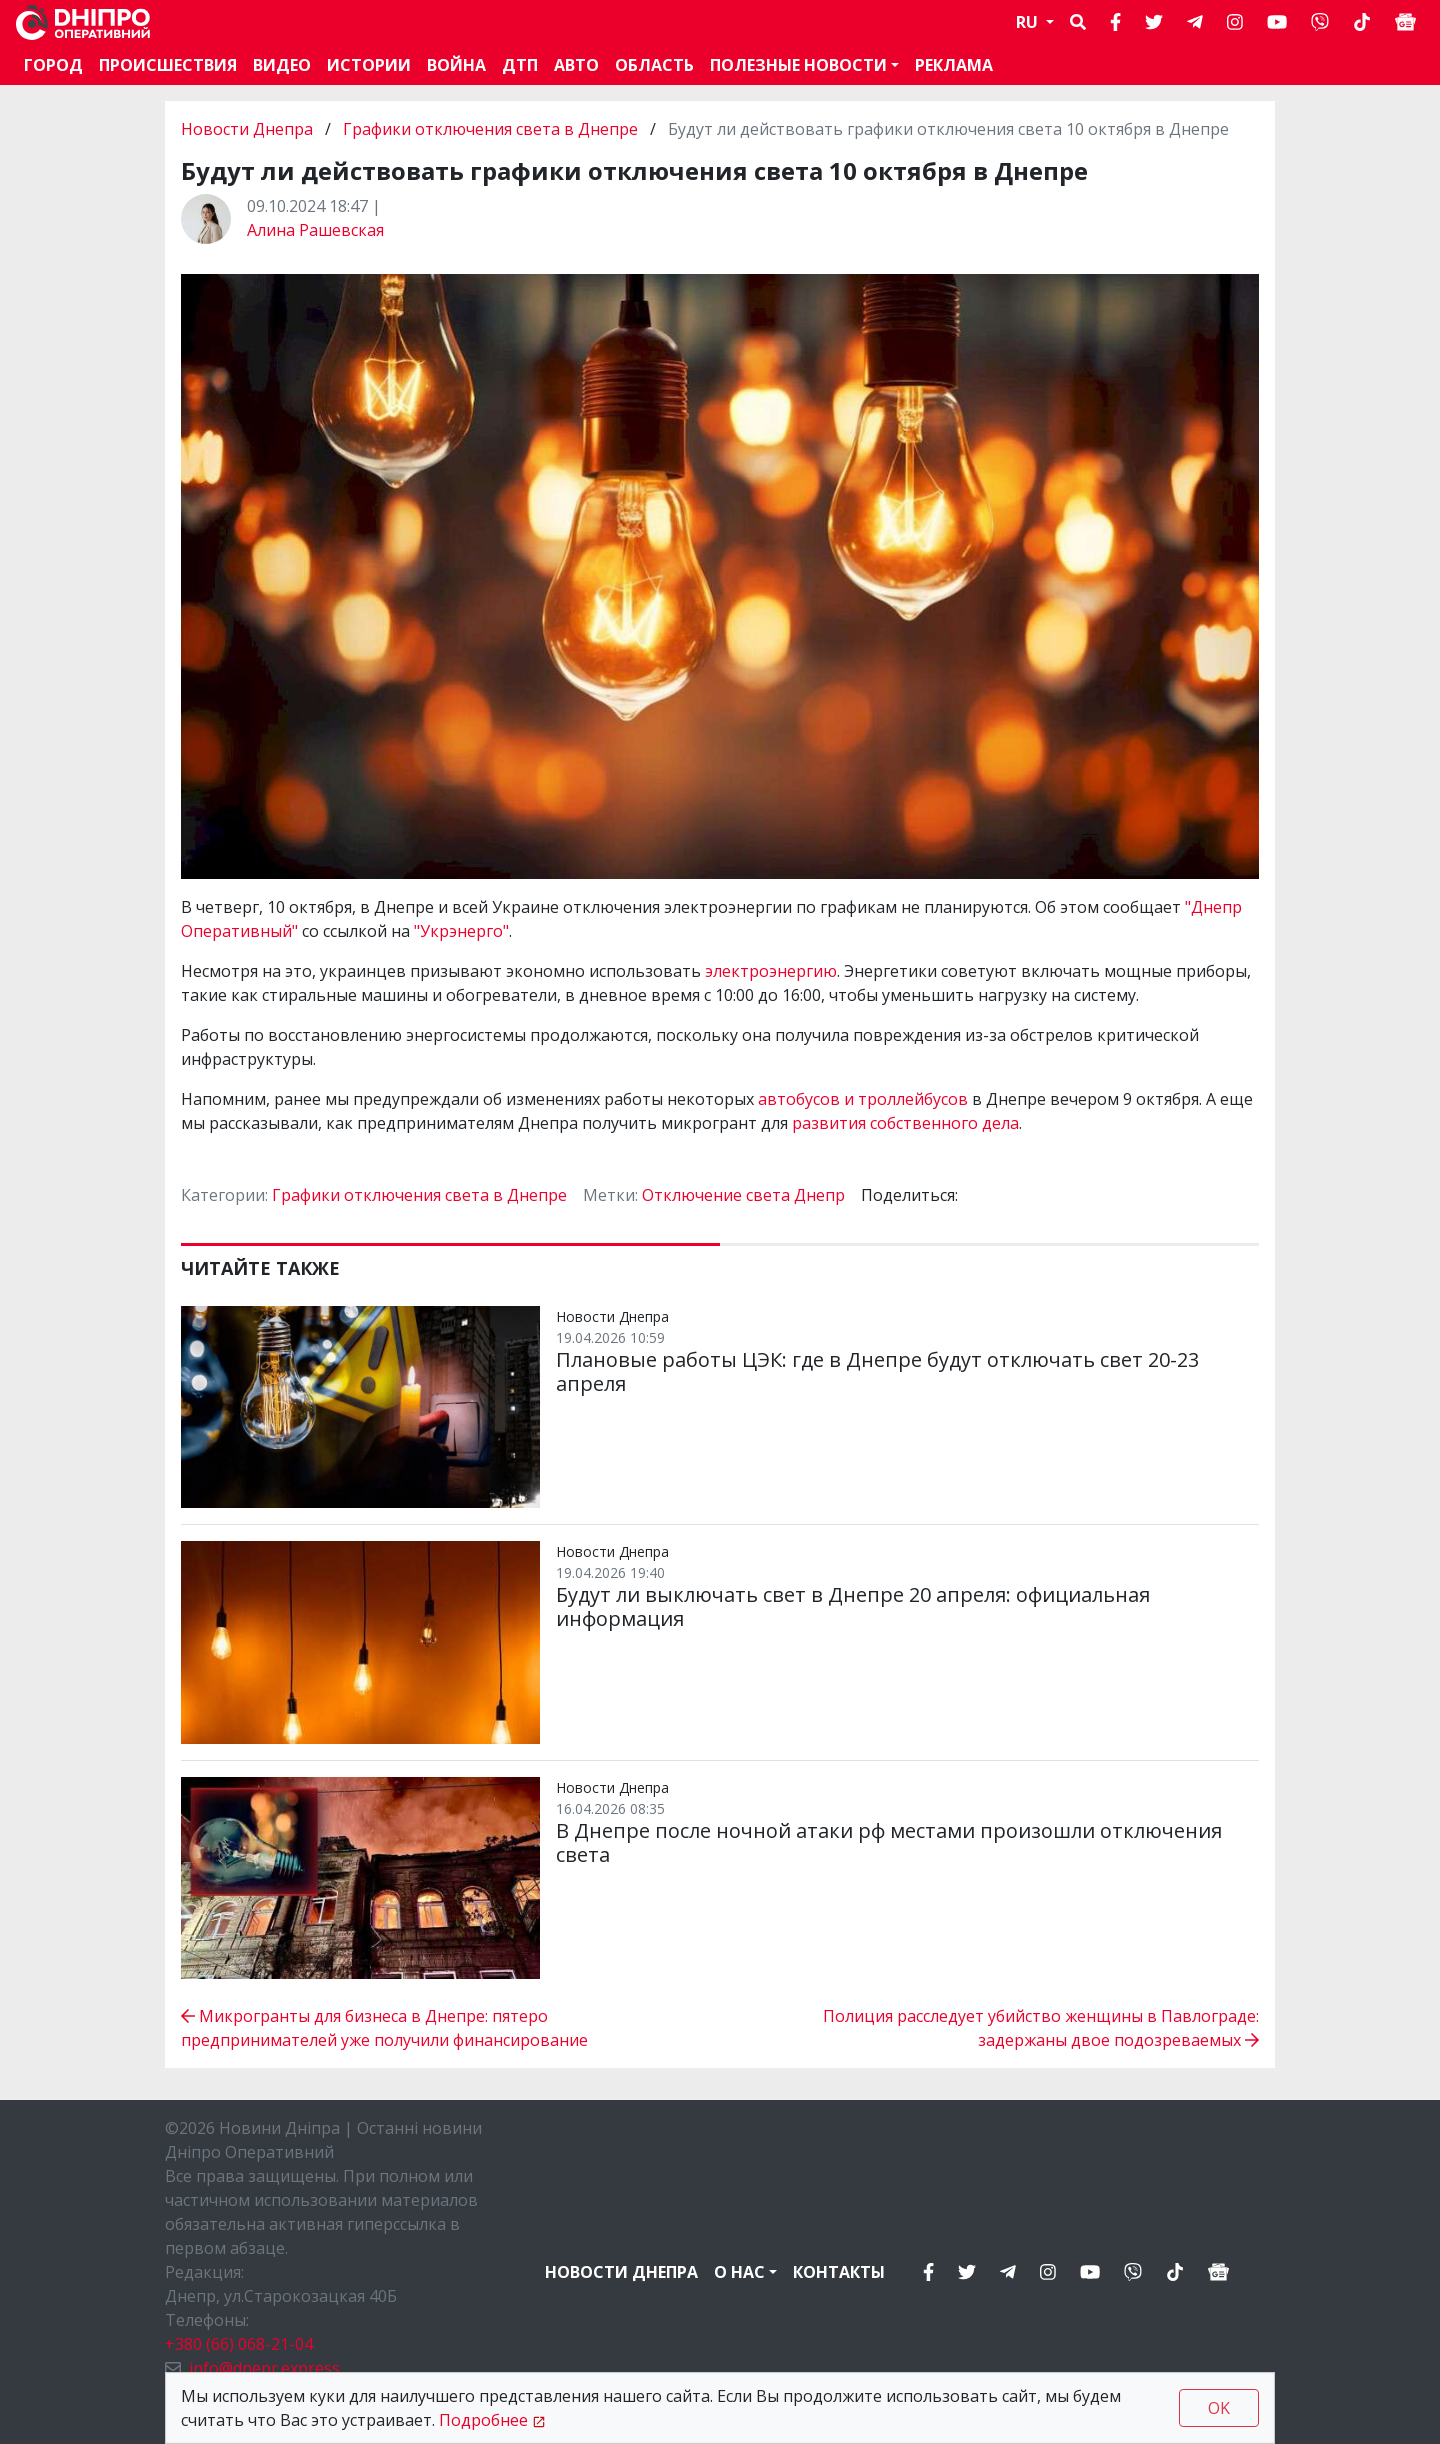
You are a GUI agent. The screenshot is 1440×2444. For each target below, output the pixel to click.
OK (1219, 2408)
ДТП (520, 65)
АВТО (576, 65)
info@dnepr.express (264, 2368)
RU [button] (1029, 22)
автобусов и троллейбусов (863, 1099)
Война (456, 65)
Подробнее (483, 2420)
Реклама (954, 65)
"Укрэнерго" (461, 931)
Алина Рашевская (315, 230)
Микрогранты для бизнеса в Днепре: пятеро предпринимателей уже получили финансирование (384, 2028)
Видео (282, 65)
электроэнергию (771, 971)
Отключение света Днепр (743, 1195)
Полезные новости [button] (798, 65)
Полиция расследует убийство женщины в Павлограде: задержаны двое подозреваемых (1041, 2028)
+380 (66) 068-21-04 (239, 2344)
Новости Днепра (249, 129)
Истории (369, 65)
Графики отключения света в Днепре (490, 129)
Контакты (839, 2272)
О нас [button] (739, 2272)
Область (654, 65)
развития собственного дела (905, 1123)
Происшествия (168, 65)
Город (53, 65)
